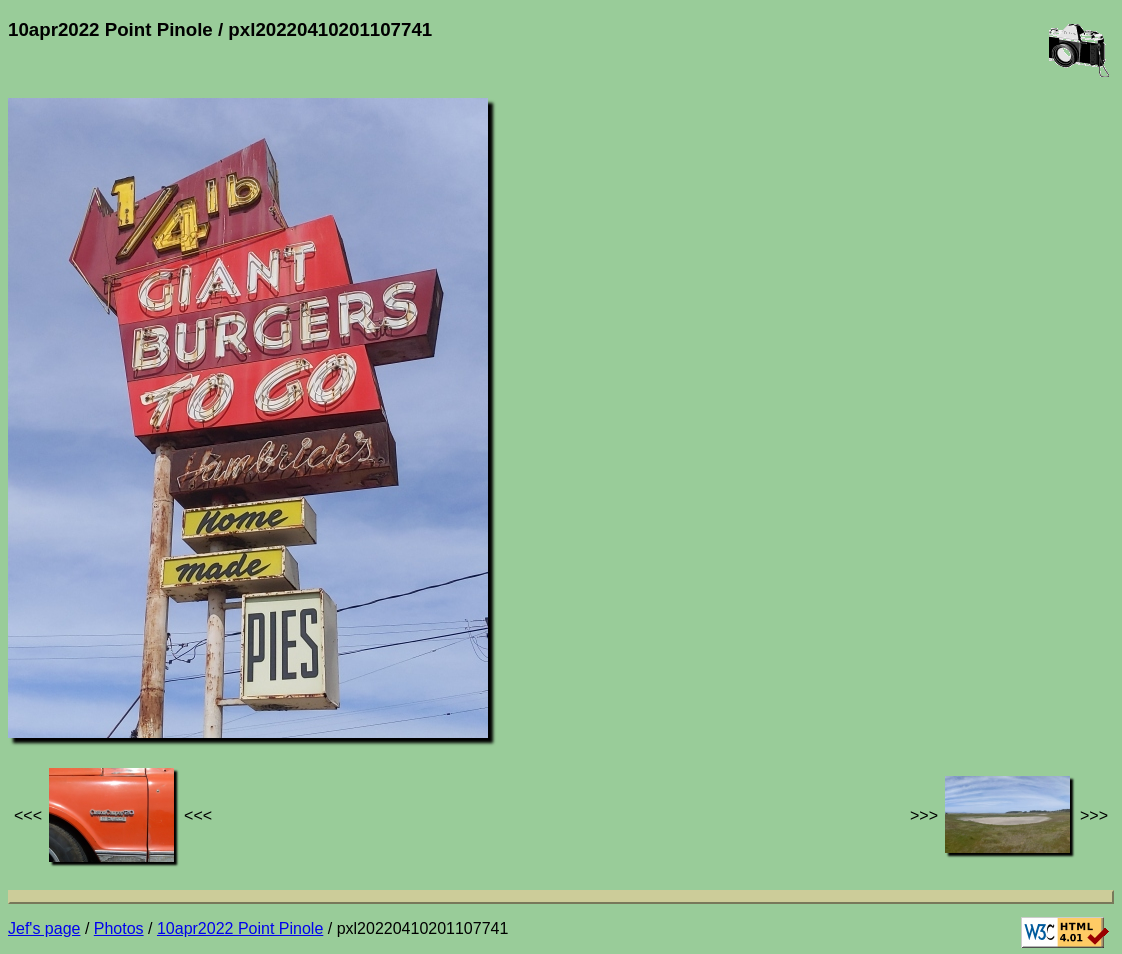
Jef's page (44, 928)
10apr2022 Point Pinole (240, 928)
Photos (119, 928)
